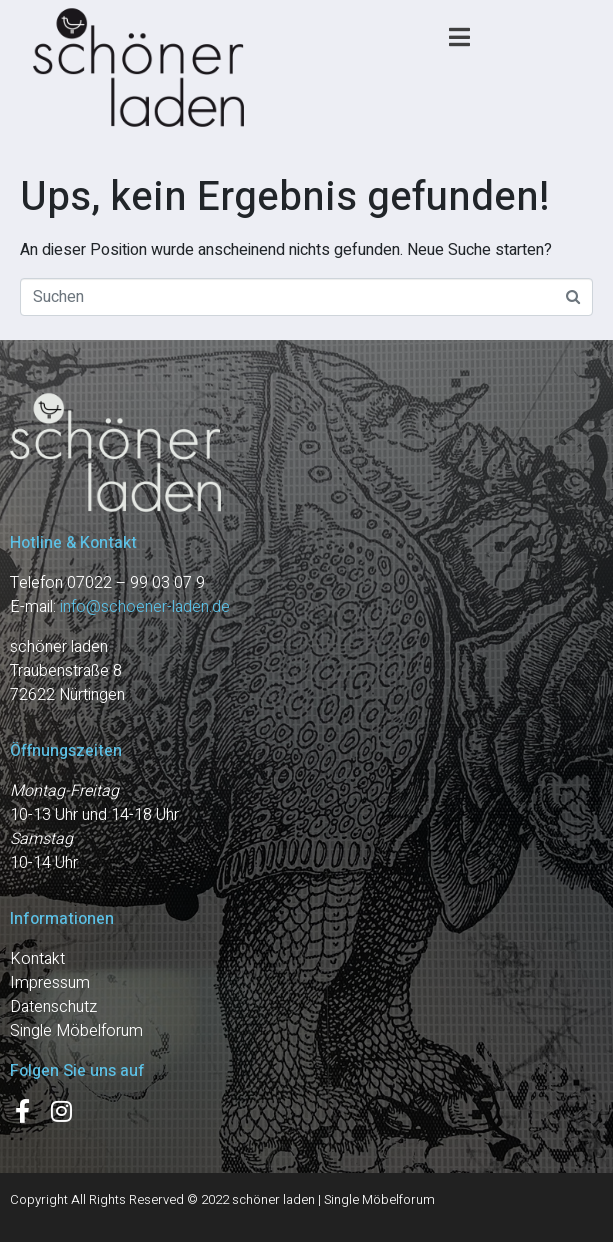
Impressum (50, 983)
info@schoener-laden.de (145, 607)
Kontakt (37, 959)
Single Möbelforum (76, 1031)
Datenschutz (53, 1007)
